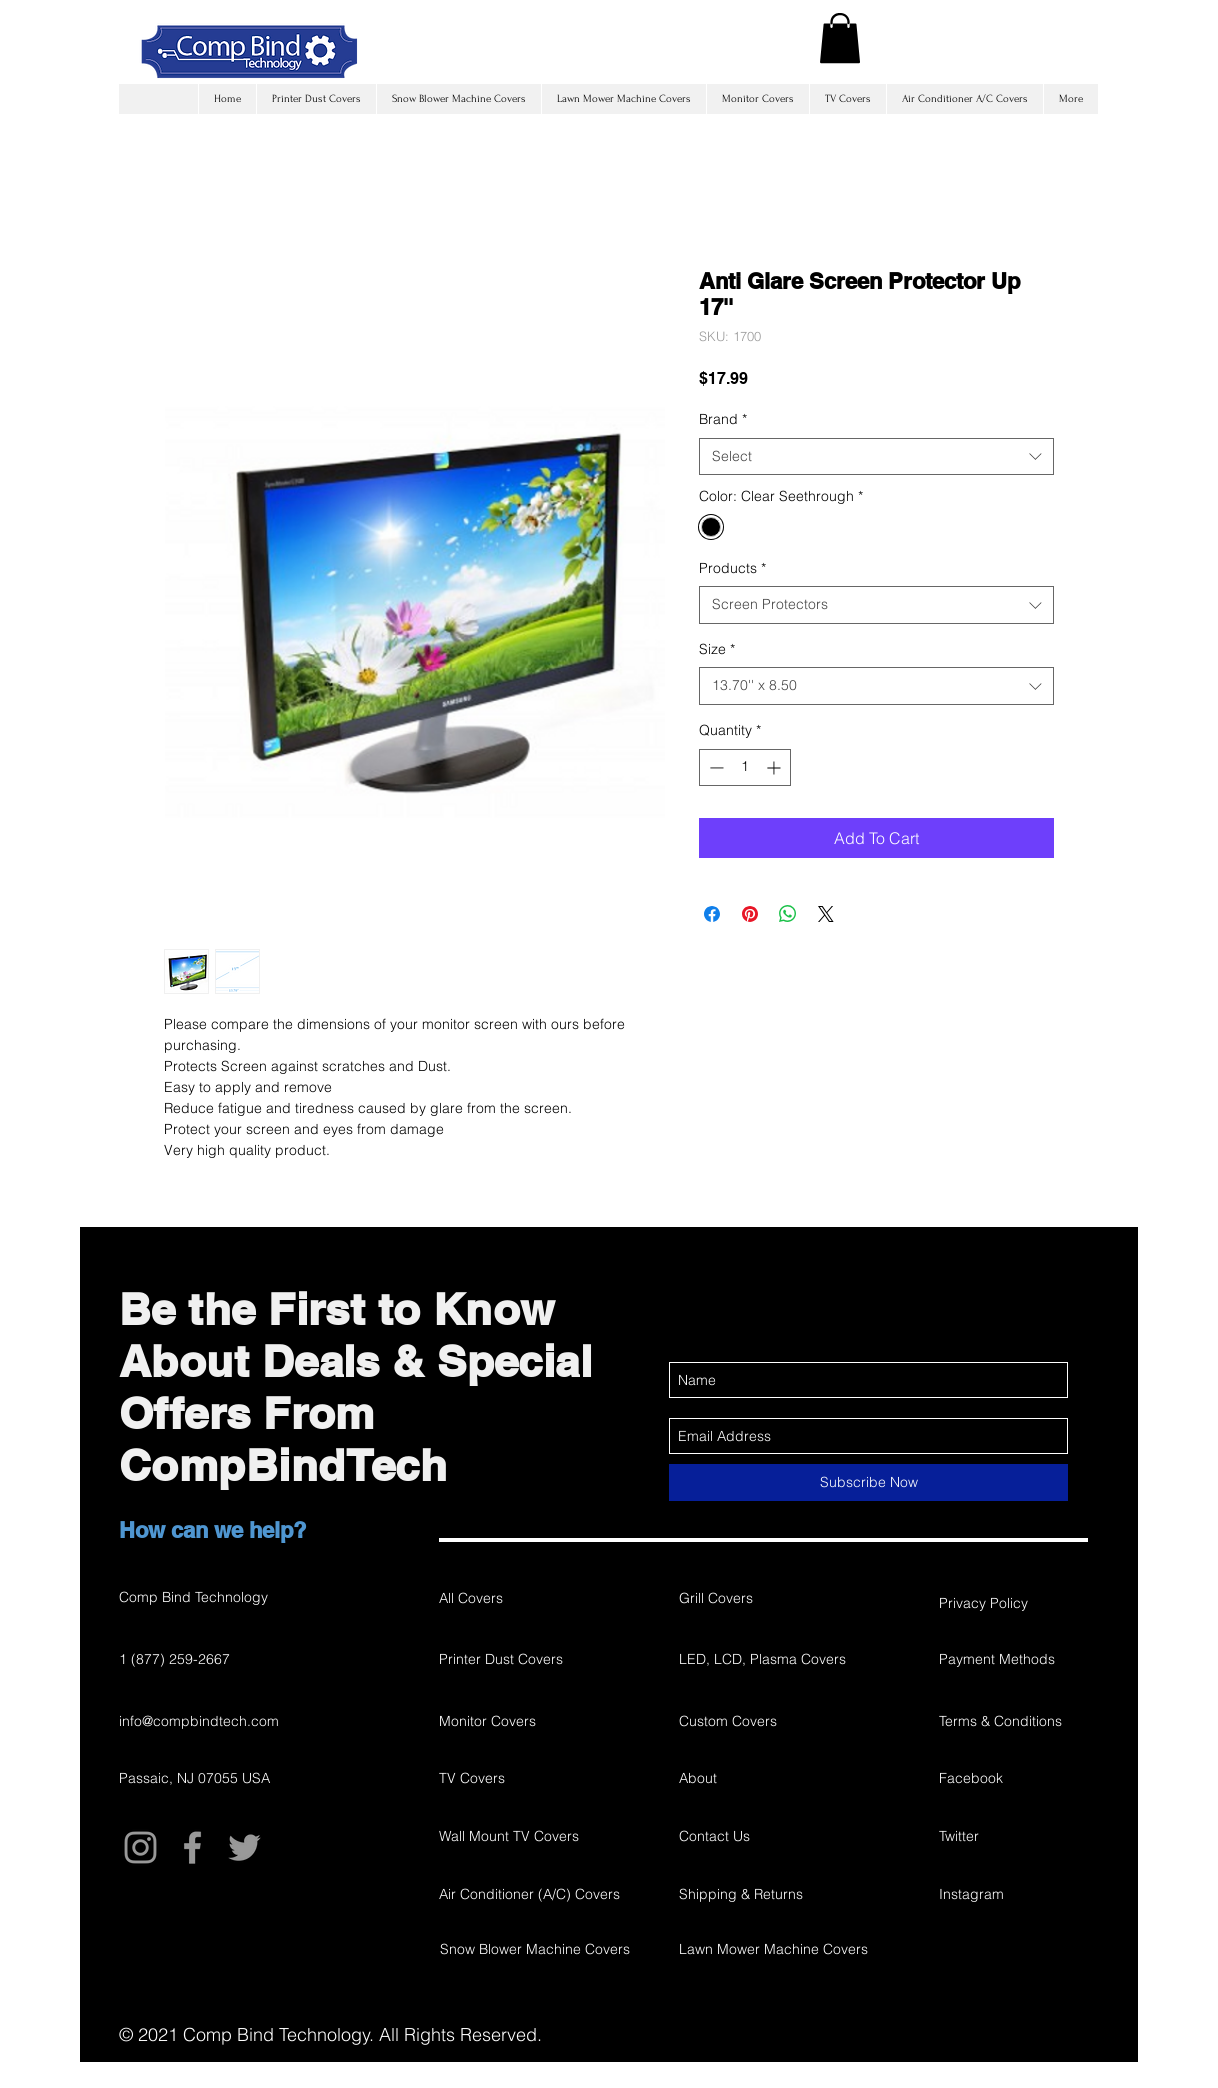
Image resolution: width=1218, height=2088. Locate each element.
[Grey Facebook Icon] (192, 1847)
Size (717, 649)
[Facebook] (1010, 1778)
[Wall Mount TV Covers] (510, 1836)
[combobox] (876, 457)
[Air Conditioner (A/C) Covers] (529, 1894)
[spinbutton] (745, 767)
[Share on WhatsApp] (788, 914)
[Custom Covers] (783, 1721)
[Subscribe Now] (868, 1482)
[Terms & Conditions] (1010, 1721)
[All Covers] (510, 1598)
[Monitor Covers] (510, 1721)
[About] (783, 1778)
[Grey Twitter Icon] (244, 1847)
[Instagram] (1010, 1894)
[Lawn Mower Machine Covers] (773, 1949)
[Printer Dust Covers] (510, 1659)
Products (732, 568)
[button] (840, 38)
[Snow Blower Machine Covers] (535, 1949)
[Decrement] (714, 767)
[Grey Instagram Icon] (140, 1847)
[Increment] (775, 767)
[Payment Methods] (1010, 1659)
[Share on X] (826, 914)
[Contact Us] (783, 1836)
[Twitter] (1010, 1836)
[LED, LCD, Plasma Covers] (783, 1659)
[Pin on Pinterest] (750, 914)
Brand (723, 419)
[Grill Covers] (750, 1598)
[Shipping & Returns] (794, 1894)
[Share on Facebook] (712, 914)
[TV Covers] (510, 1778)
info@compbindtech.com (199, 1721)
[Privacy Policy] (1010, 1603)
